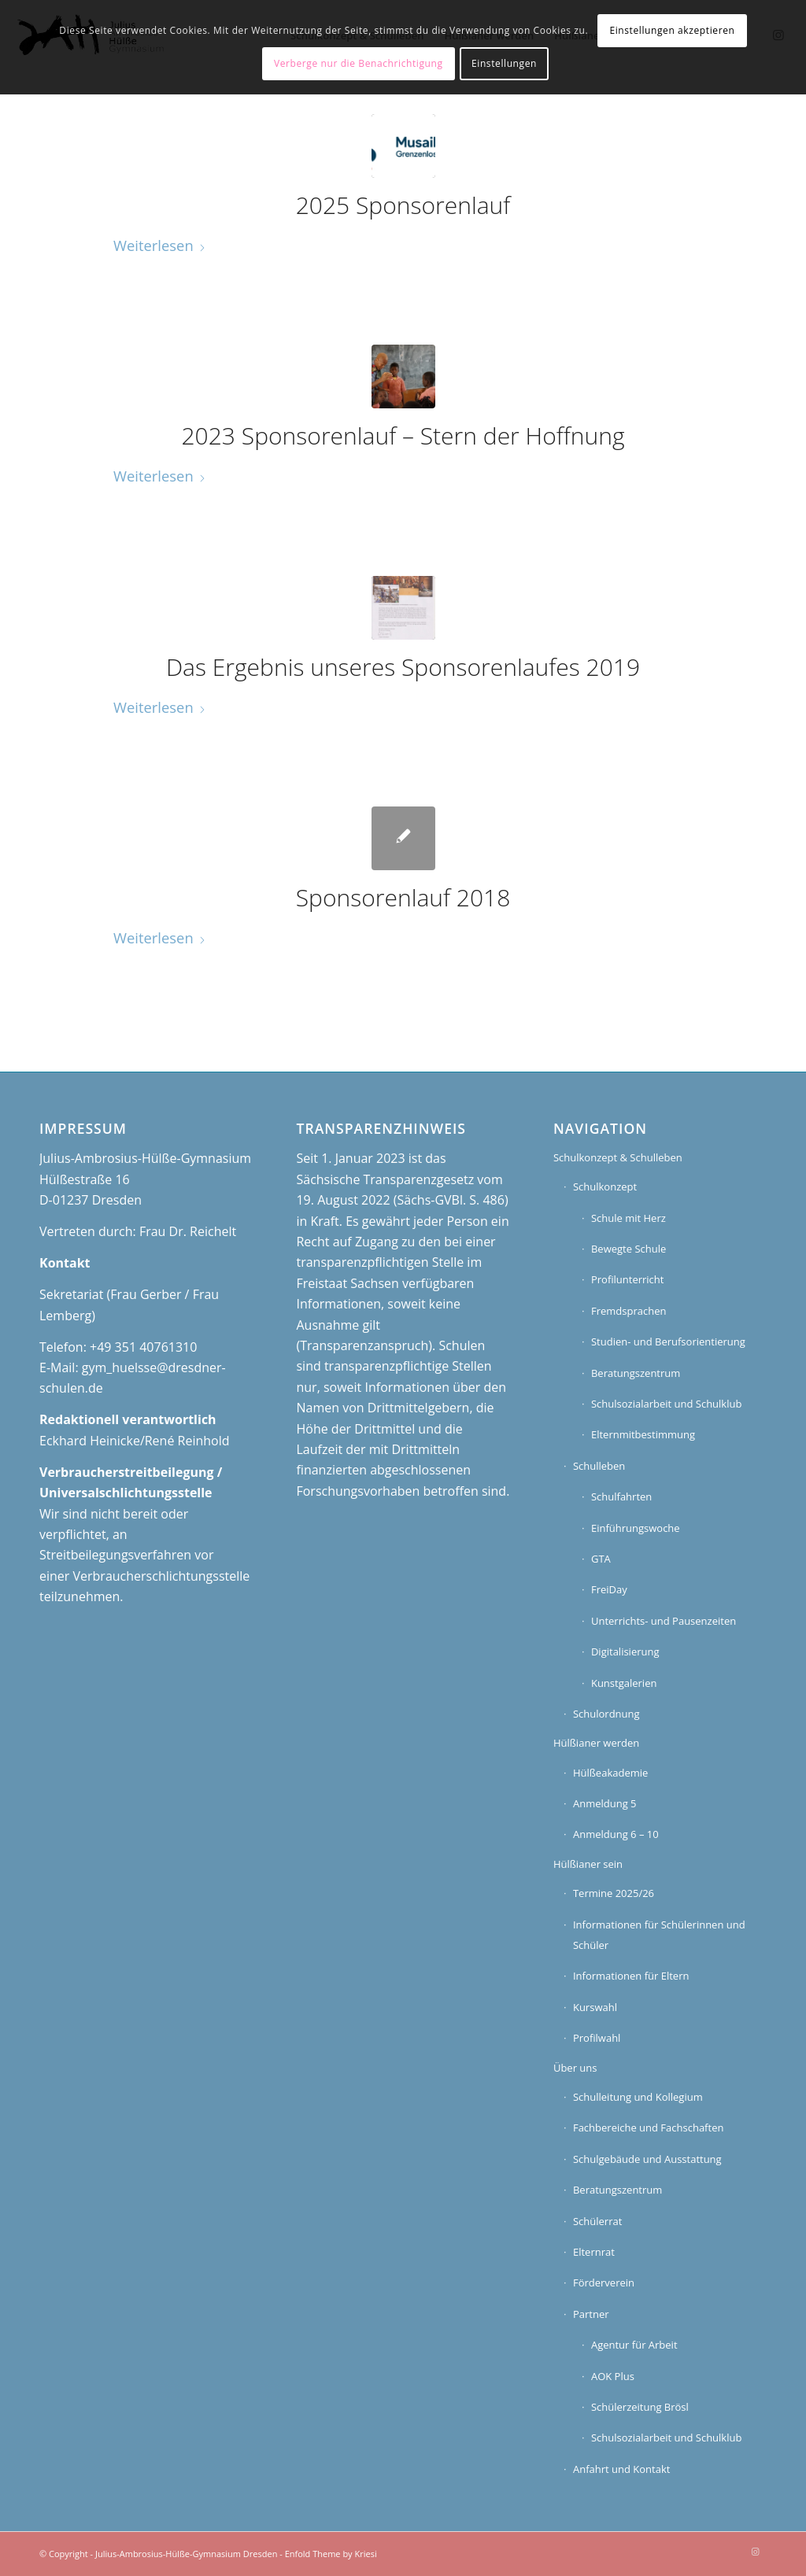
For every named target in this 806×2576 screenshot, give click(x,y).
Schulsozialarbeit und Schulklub (666, 1404)
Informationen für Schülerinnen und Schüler (659, 1934)
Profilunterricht (627, 1279)
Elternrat (594, 2252)
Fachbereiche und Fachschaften (648, 2127)
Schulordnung (606, 1714)
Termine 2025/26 (613, 1893)
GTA (601, 1559)
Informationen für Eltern (631, 1976)
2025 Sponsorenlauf (403, 205)
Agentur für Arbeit (634, 2345)
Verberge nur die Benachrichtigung (358, 63)
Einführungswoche (635, 1528)
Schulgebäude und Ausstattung (647, 2159)
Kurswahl (595, 2007)
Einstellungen (504, 63)
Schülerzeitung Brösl (640, 2407)
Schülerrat (597, 2221)
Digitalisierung (625, 1651)
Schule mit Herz (628, 1218)
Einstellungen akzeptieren (671, 30)
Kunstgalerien (623, 1683)
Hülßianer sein (588, 1864)
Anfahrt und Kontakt (621, 2469)
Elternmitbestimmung (643, 1434)
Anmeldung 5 (605, 1803)
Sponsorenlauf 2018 (403, 897)
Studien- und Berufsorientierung (668, 1341)
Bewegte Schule (628, 1249)
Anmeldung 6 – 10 (616, 1834)
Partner (591, 2314)
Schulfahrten (621, 1496)
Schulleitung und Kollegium (638, 2097)
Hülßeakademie (610, 1773)
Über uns (575, 2068)
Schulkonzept (605, 1186)
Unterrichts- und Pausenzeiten (663, 1621)
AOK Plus (612, 2376)
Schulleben (599, 1466)
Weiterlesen (159, 245)
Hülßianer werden (596, 1743)
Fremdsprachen (628, 1311)
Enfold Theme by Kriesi (331, 2553)
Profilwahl (596, 2038)
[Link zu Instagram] (755, 2551)
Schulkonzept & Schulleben (617, 1157)
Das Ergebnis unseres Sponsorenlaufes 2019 (403, 667)
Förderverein (603, 2282)
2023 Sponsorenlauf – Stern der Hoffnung (403, 435)
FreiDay (609, 1589)
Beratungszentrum (635, 1373)
